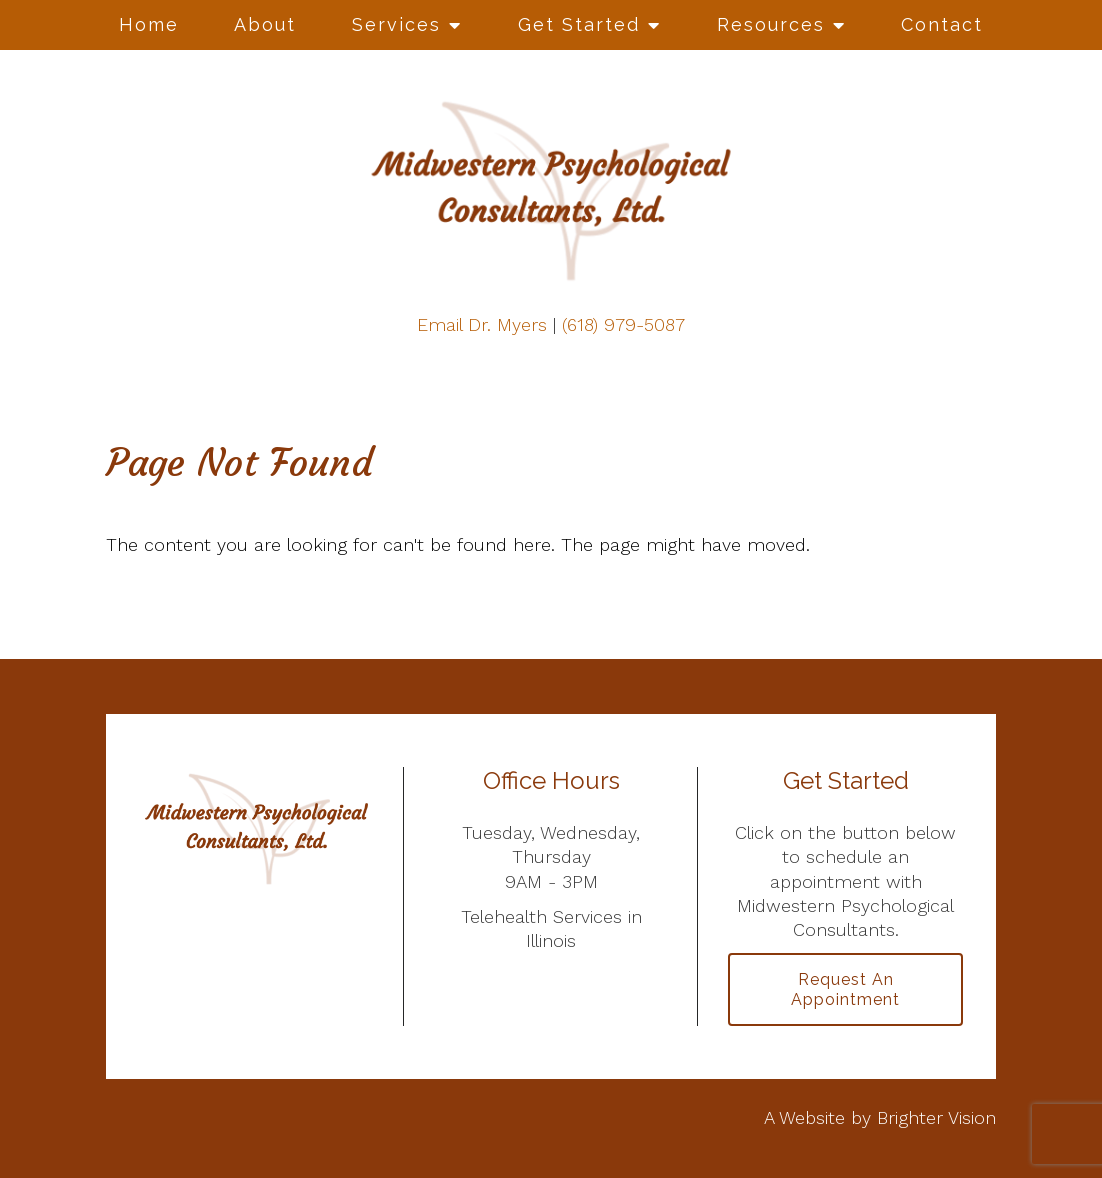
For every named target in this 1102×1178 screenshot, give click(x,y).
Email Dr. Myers (482, 324)
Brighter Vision (936, 1117)
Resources (771, 24)
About (265, 24)
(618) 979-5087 (623, 324)
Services (396, 24)
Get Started (579, 24)
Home (149, 24)
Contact (942, 24)
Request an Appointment (845, 989)
